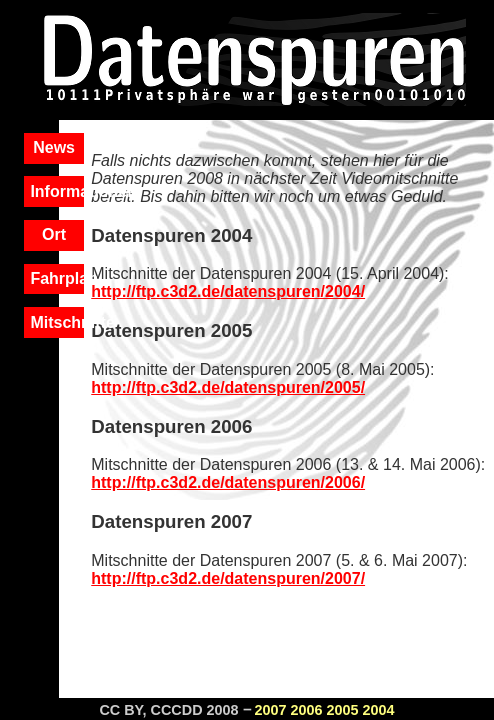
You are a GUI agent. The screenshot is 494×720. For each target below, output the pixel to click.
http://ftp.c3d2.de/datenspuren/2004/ (228, 291)
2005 (343, 710)
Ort (54, 234)
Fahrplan (64, 278)
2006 (307, 710)
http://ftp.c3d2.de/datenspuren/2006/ (228, 482)
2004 (379, 710)
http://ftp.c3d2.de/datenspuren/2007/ (228, 578)
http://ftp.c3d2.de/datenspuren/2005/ (228, 387)
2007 (271, 710)
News (54, 147)
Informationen (83, 191)
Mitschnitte (72, 322)
